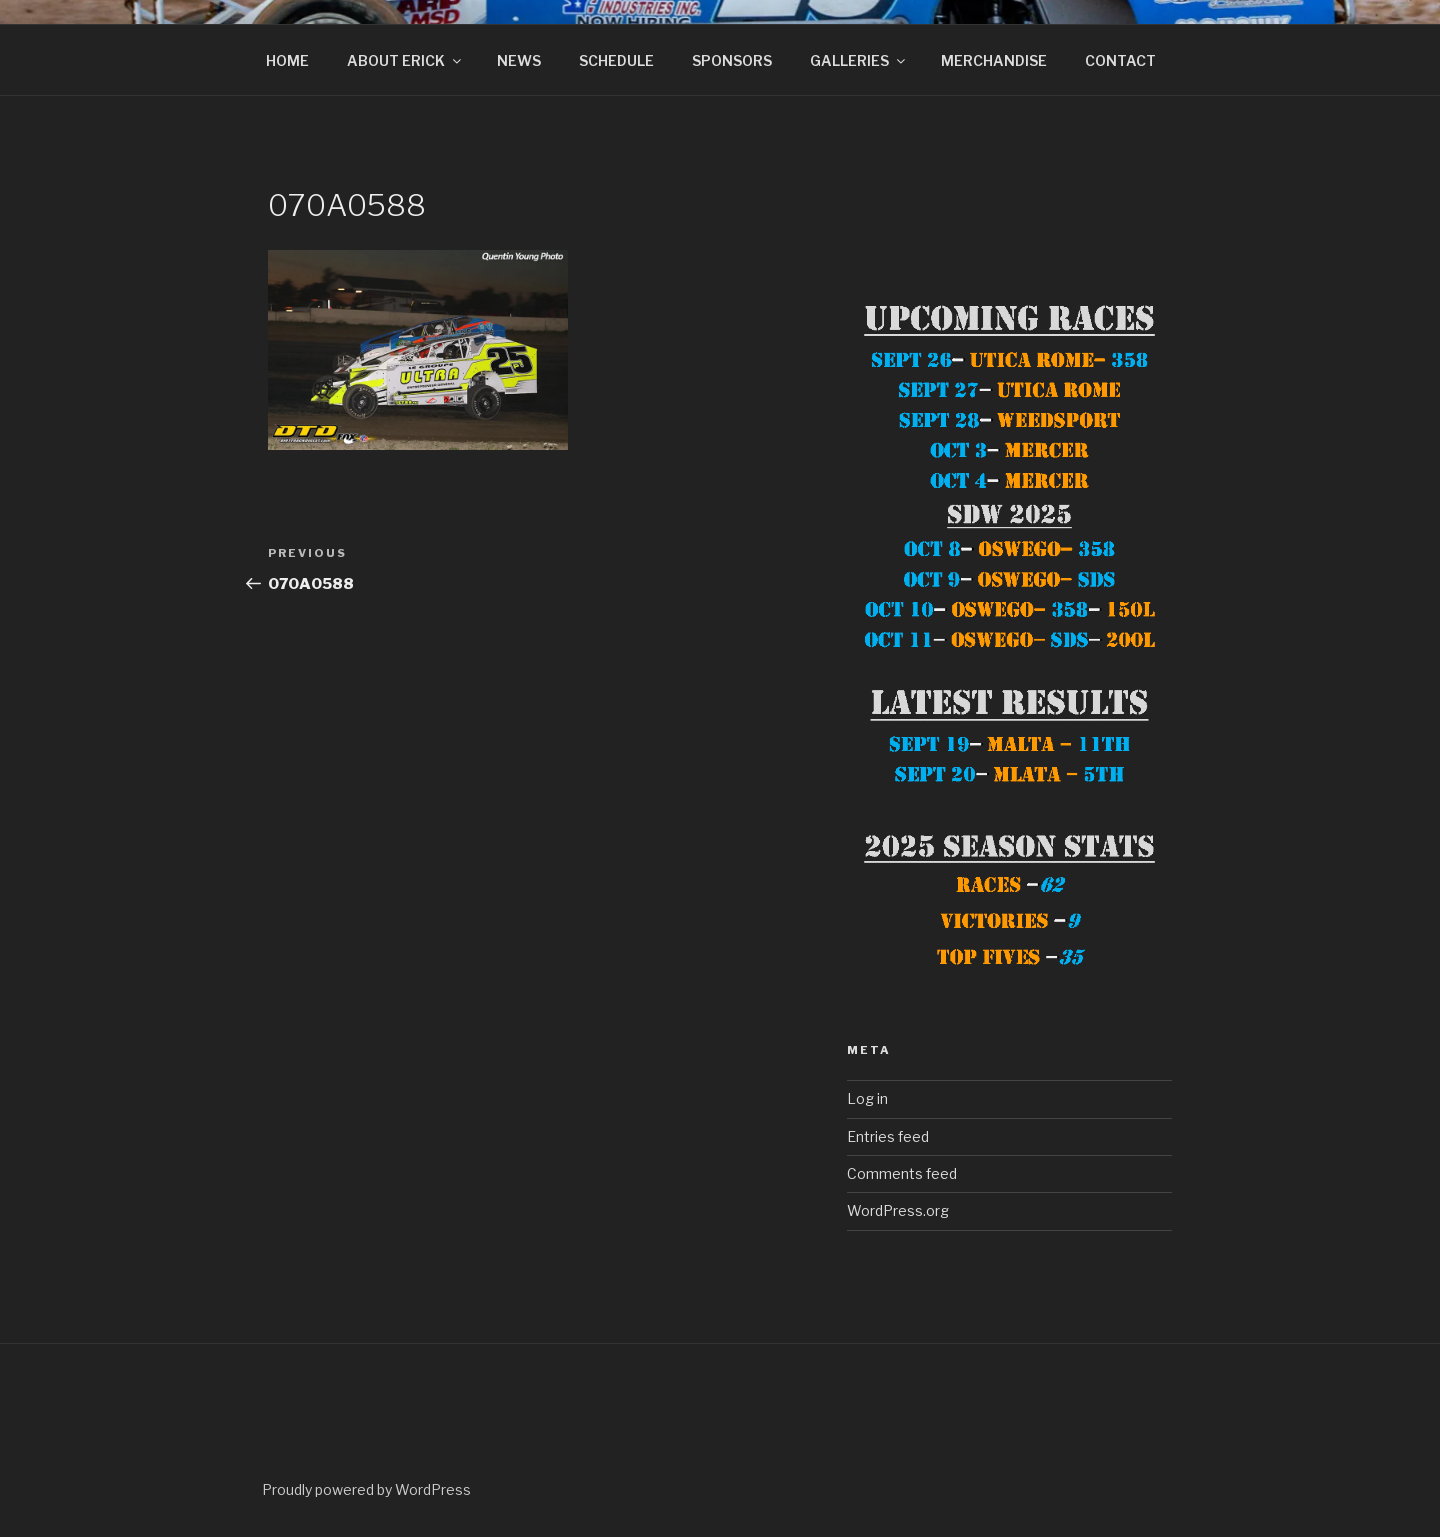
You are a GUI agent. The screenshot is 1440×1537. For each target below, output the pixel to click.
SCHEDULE (616, 60)
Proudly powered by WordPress (366, 1489)
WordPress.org (898, 1210)
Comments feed (902, 1173)
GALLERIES (859, 60)
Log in (867, 1098)
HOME (287, 60)
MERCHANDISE (994, 60)
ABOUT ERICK (405, 60)
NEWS (519, 60)
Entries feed (888, 1136)
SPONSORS (732, 60)
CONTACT (1120, 60)
